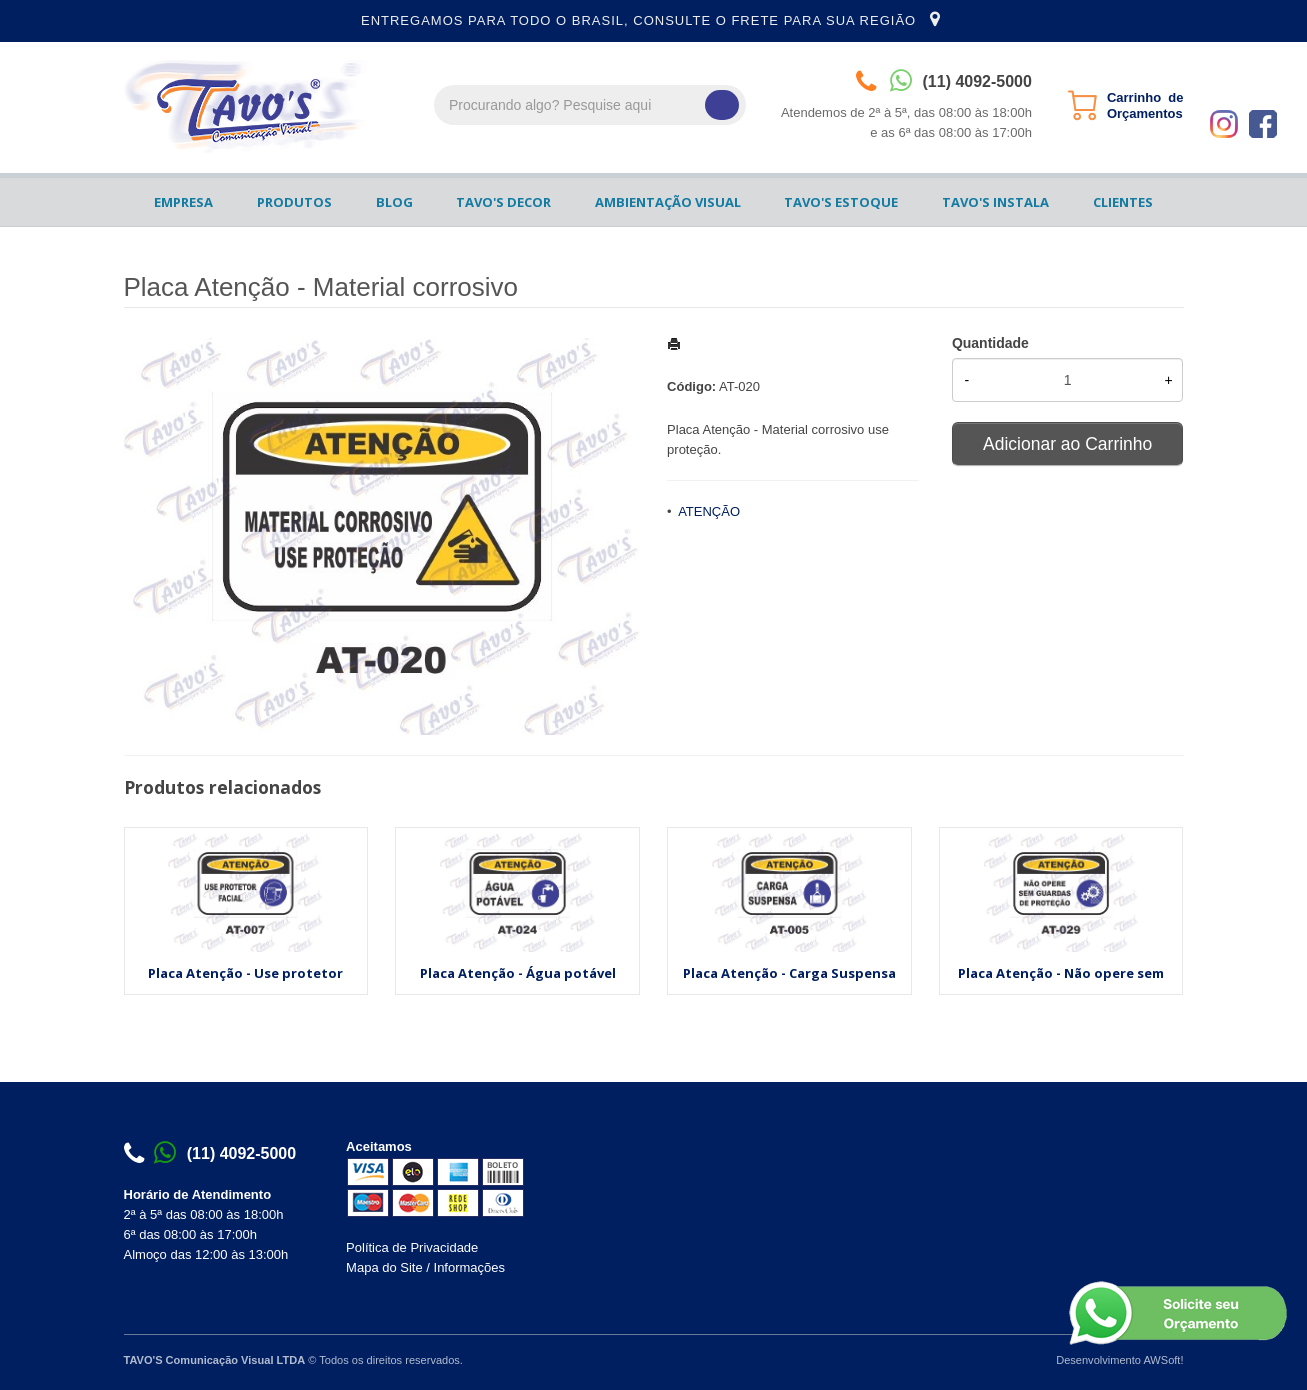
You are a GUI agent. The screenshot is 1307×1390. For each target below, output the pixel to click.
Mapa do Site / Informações (425, 1267)
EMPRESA (183, 202)
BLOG (394, 202)
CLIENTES (1123, 202)
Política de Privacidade (412, 1247)
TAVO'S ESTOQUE (841, 202)
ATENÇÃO (709, 511)
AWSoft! (1163, 1360)
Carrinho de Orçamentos (1145, 105)
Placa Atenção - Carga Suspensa (789, 973)
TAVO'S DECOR (503, 202)
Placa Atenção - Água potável (518, 973)
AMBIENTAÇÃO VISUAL (668, 202)
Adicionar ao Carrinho (1067, 444)
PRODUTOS (294, 202)
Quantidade (990, 343)
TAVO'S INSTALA (995, 202)
